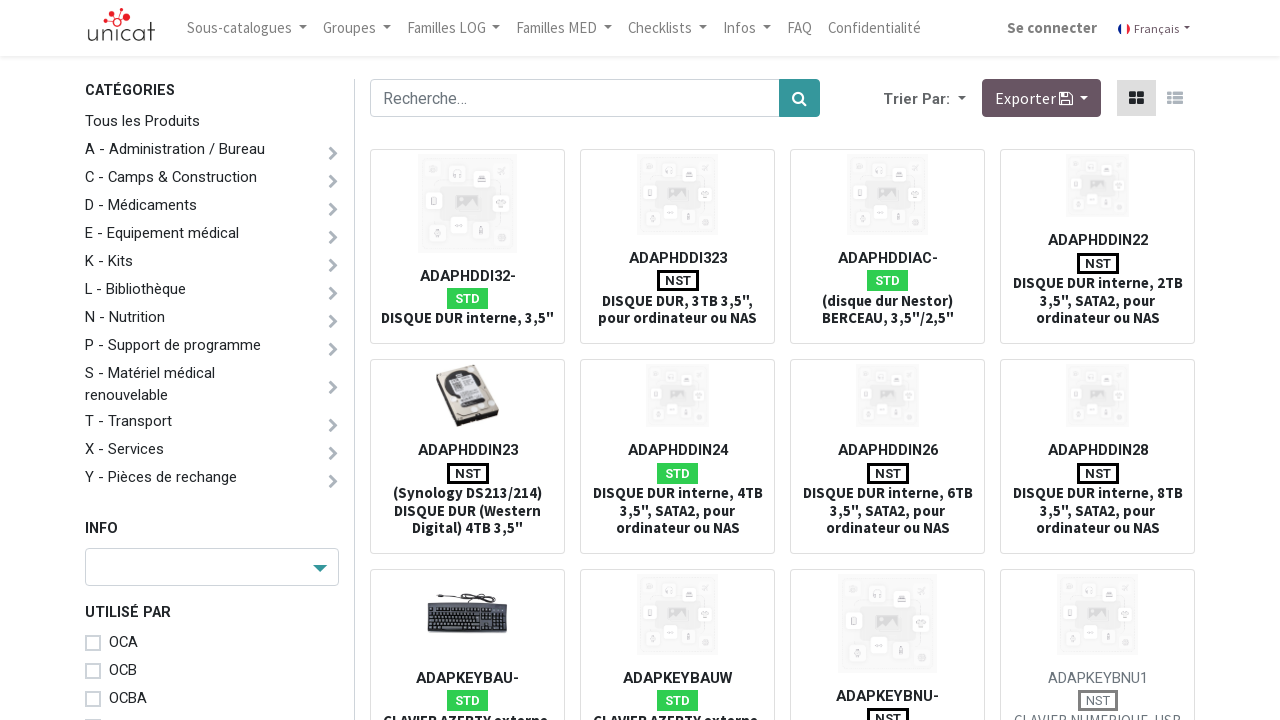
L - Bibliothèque (135, 289)
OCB (123, 670)
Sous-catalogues (241, 27)
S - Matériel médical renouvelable (150, 384)
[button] (960, 98)
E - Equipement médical (162, 233)
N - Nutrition (125, 317)
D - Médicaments (141, 205)
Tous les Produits (142, 121)
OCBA (128, 698)
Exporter (1035, 98)
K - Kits (109, 261)
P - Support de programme (173, 345)
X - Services (124, 449)
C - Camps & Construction (171, 177)
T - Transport (128, 421)
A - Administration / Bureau (175, 149)
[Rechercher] (799, 98)
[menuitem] (799, 28)
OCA (123, 642)
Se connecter (1052, 27)
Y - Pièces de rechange (161, 477)
